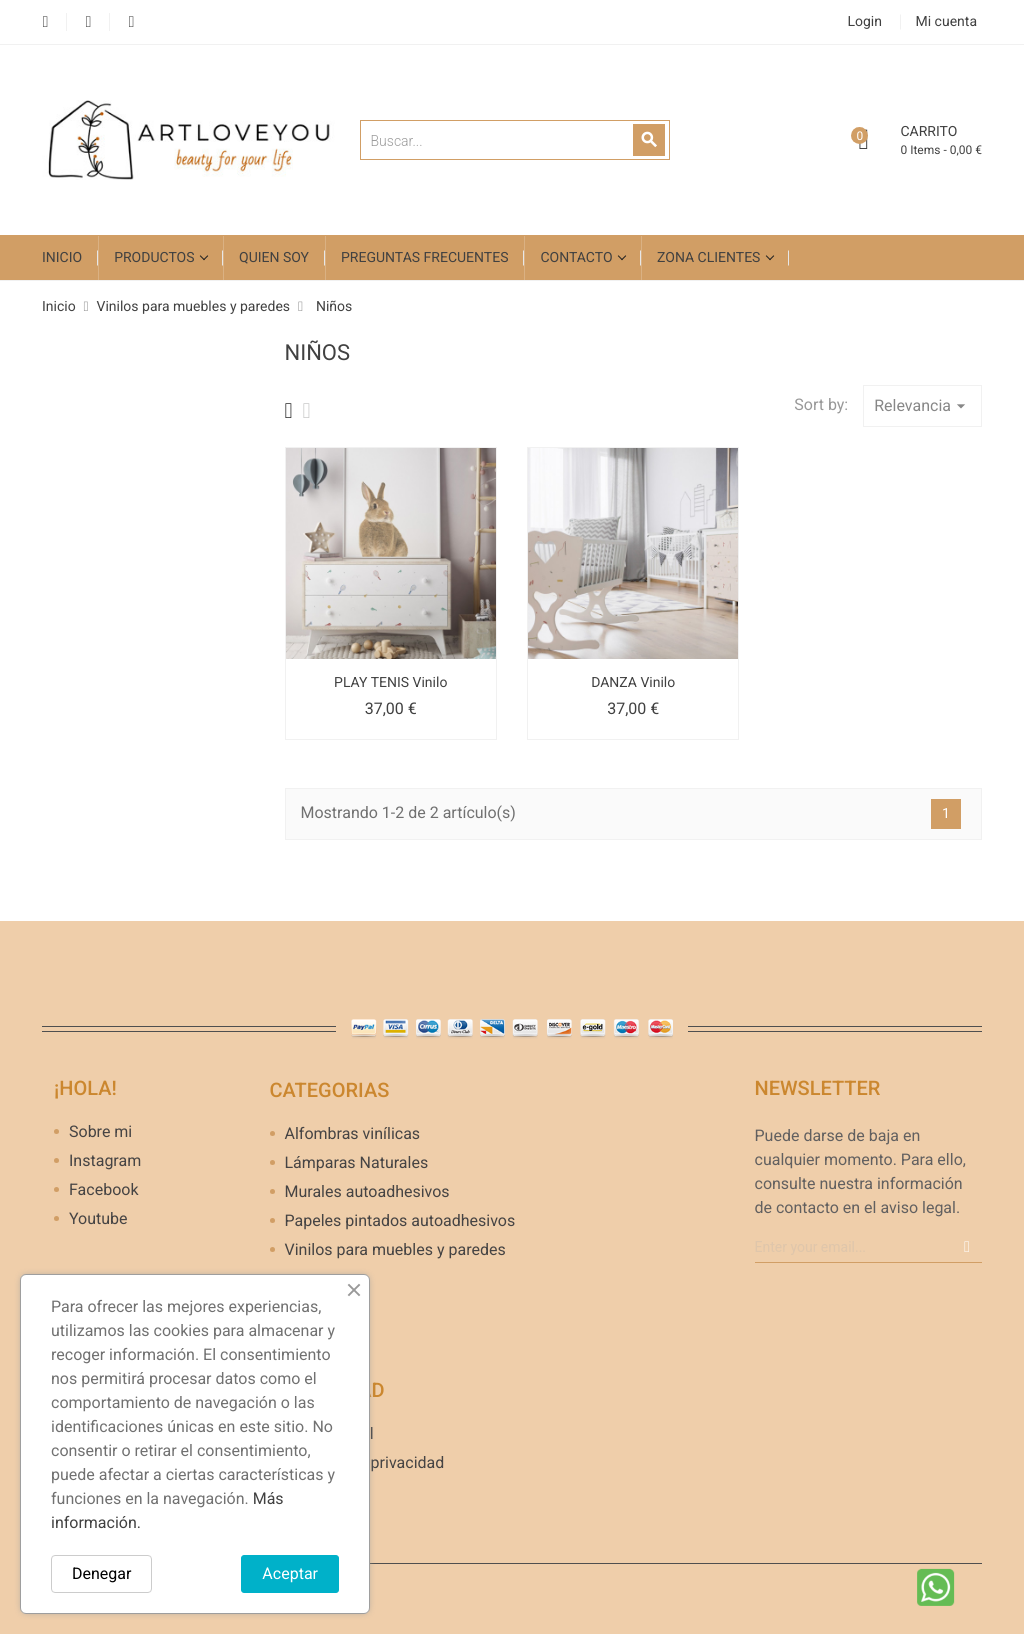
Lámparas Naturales (357, 1163)
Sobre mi (100, 1132)
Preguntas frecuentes (424, 258)
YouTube (88, 22)
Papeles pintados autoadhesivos (393, 1221)
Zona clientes (710, 258)
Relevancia (922, 406)
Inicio (62, 258)
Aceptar (290, 1573)
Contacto (578, 258)
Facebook (45, 22)
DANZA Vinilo (633, 683)
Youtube (98, 1219)
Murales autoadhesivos (367, 1192)
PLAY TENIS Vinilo (390, 683)
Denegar (101, 1573)
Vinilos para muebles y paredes (393, 1250)
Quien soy (274, 258)
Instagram (131, 22)
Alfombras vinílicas (353, 1134)
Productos (156, 258)
